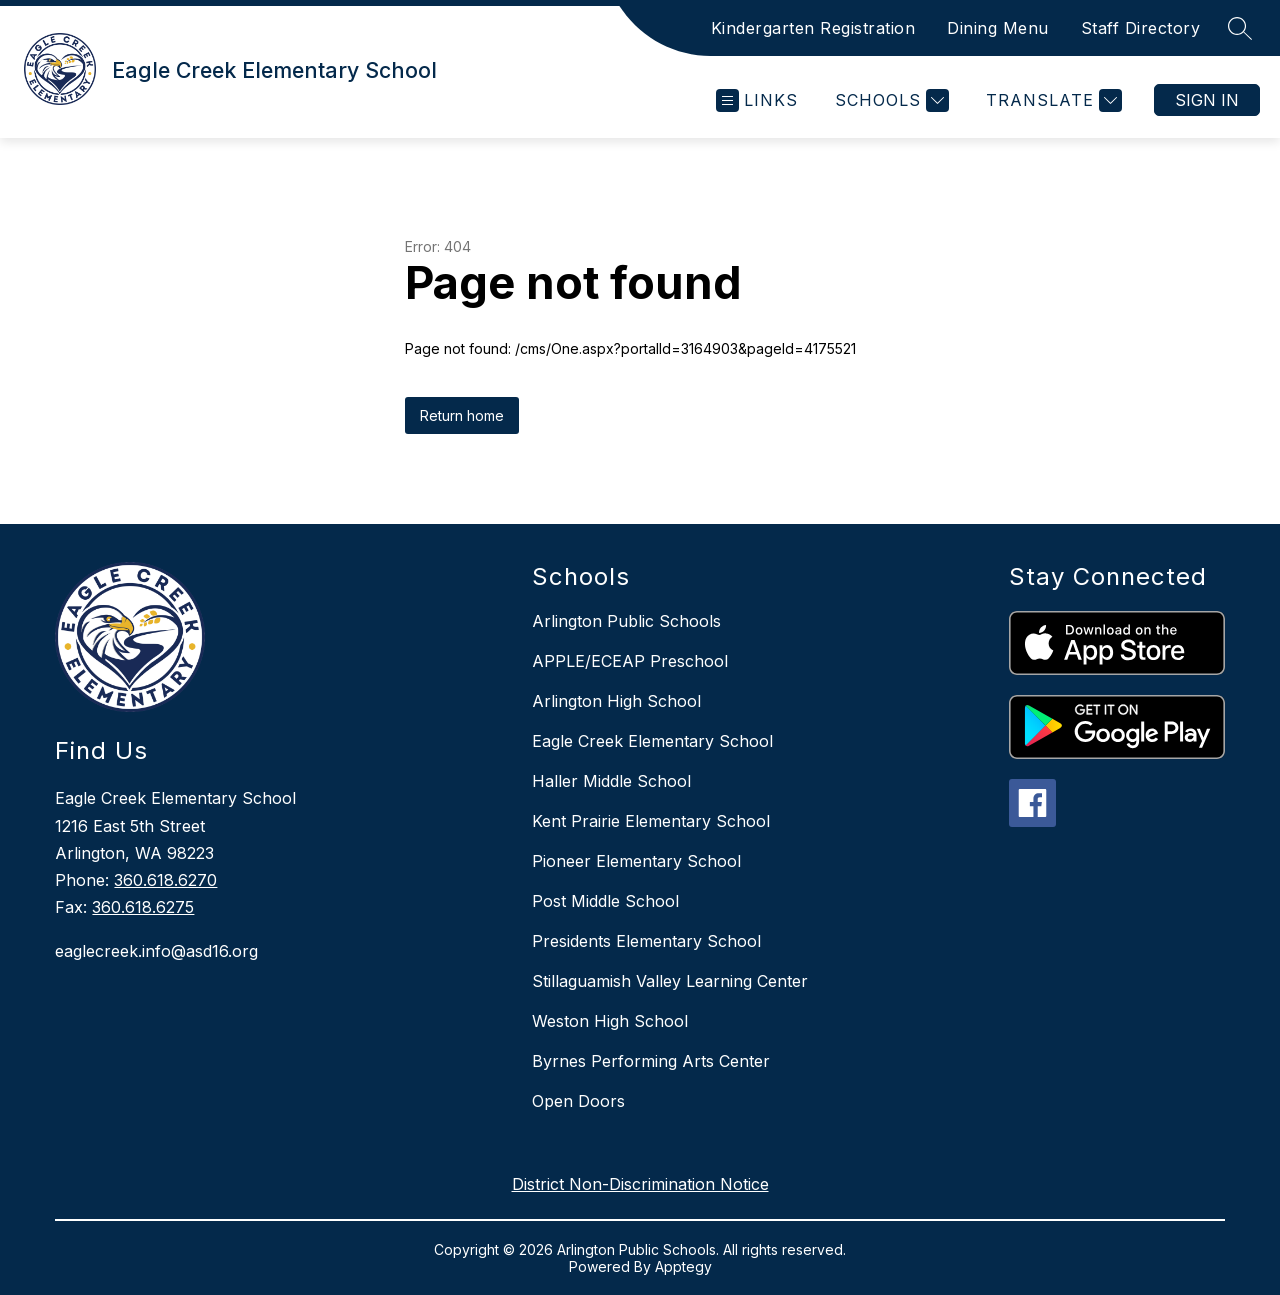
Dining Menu (998, 28)
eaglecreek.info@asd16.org (156, 951)
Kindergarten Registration (813, 28)
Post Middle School (605, 901)
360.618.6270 (165, 880)
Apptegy (683, 1266)
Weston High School (610, 1021)
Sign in (1207, 100)
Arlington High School (616, 701)
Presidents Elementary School (646, 941)
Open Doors (578, 1101)
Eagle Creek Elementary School (652, 741)
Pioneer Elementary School (636, 861)
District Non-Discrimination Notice (640, 1184)
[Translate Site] (1051, 100)
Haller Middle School (611, 781)
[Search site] (1240, 28)
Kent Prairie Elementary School (651, 821)
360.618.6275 (143, 907)
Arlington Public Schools (626, 621)
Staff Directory (1141, 28)
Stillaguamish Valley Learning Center (670, 981)
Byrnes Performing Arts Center (651, 1061)
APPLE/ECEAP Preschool (630, 661)
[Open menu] (757, 100)
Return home (462, 415)
